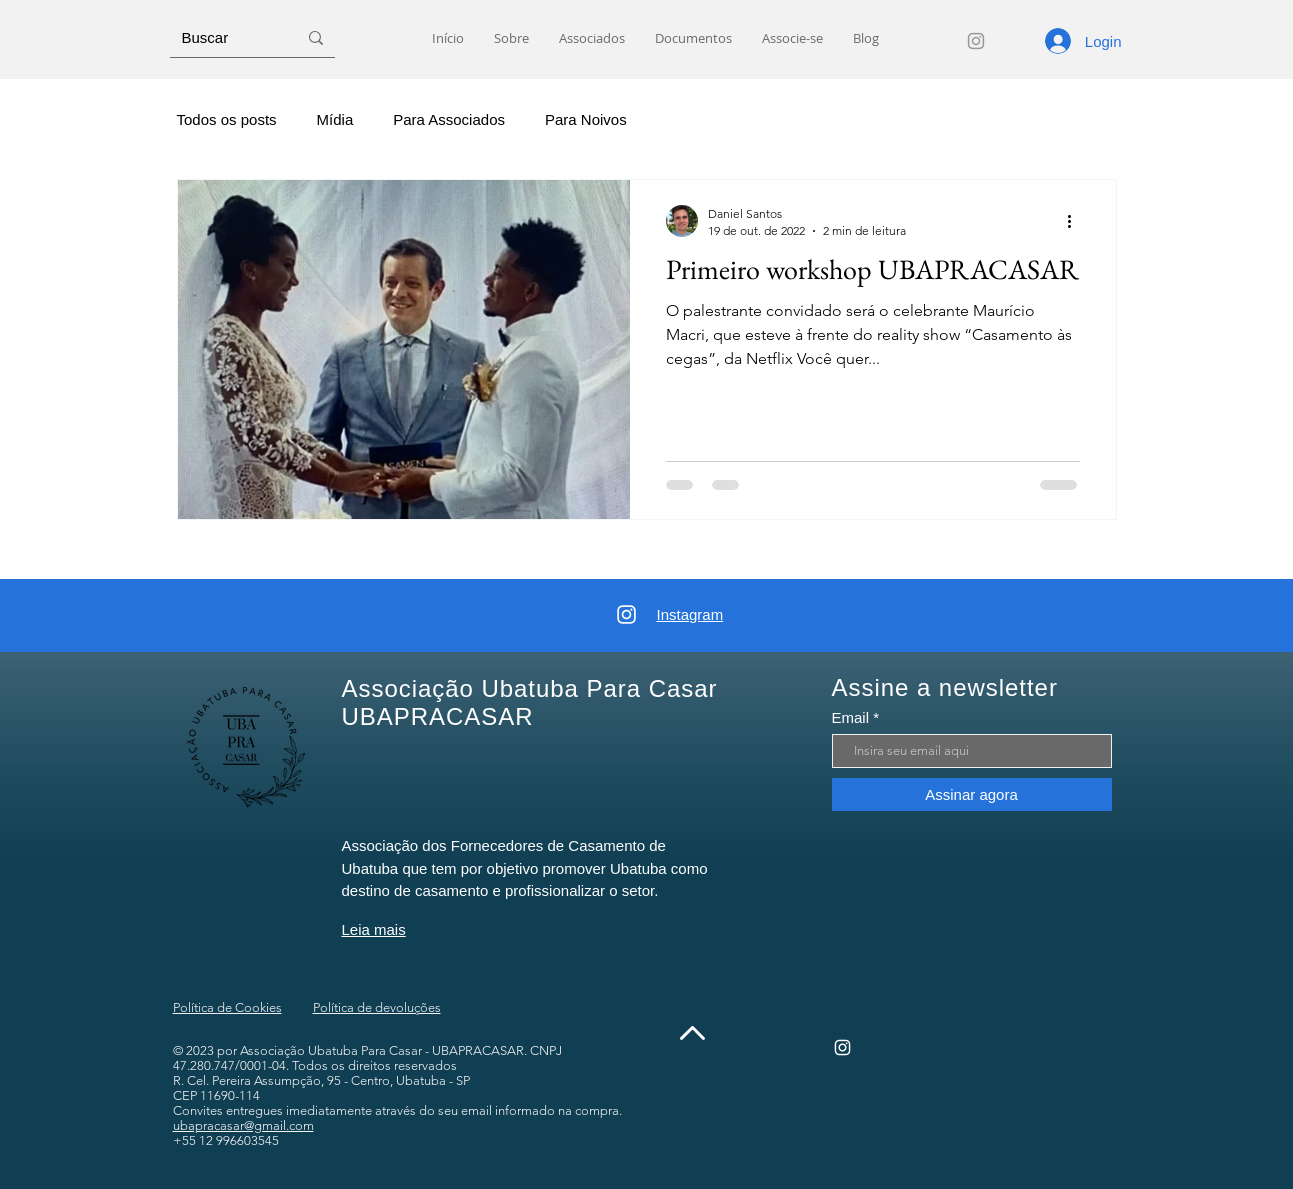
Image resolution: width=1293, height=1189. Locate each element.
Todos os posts (227, 119)
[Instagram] (976, 41)
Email (851, 717)
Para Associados (449, 119)
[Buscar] (224, 37)
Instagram (690, 614)
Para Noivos (586, 119)
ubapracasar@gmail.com (243, 1125)
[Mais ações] (1077, 221)
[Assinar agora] (972, 794)
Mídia (335, 119)
